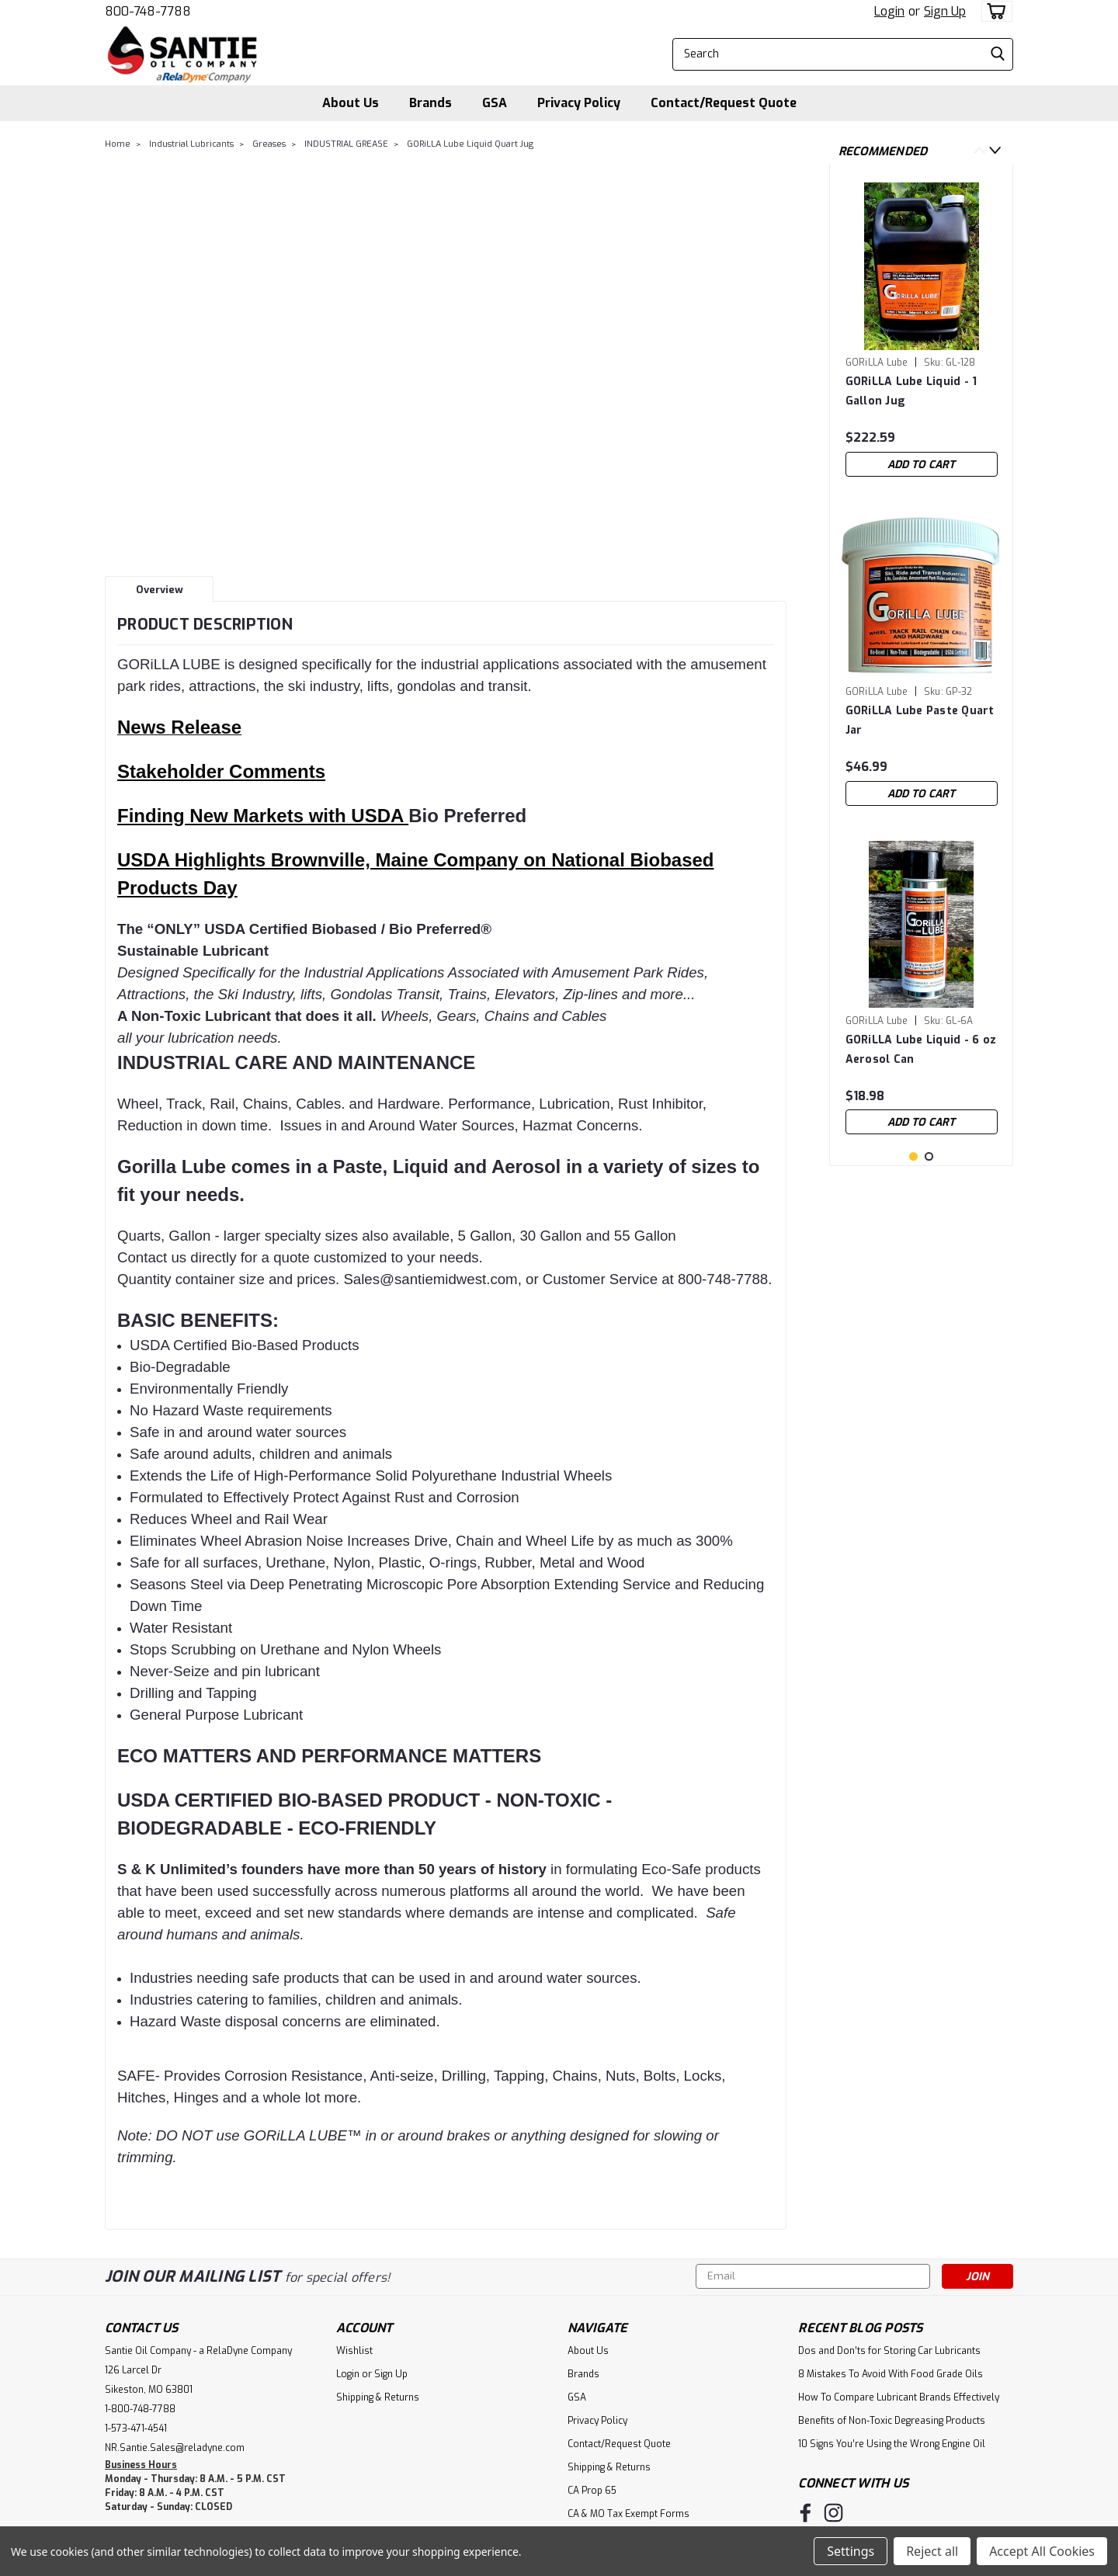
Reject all (932, 2551)
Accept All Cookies (1042, 2551)
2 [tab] (929, 1238)
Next (995, 150)
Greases (269, 144)
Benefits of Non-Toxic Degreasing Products (891, 2421)
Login (889, 11)
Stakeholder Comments (221, 771)
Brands (430, 103)
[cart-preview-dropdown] (993, 11)
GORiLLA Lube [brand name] (876, 362)
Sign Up (945, 11)
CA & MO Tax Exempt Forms (628, 2514)
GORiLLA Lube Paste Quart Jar (920, 720)
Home (117, 144)
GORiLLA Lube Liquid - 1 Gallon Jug (911, 391)
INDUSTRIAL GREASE (346, 144)
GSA (494, 103)
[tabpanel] (921, 329)
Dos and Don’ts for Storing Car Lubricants (889, 2351)
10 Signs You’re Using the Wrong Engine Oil (891, 2444)
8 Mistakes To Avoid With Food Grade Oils (890, 2374)
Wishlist (354, 2351)
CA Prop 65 (592, 2490)
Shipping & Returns (377, 2397)
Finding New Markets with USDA (262, 815)
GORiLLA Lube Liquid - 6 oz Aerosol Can (921, 1050)
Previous (979, 150)
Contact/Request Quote (724, 103)
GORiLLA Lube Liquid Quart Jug (470, 144)
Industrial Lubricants (191, 144)
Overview (159, 589)
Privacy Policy (578, 103)
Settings (850, 2551)
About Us (350, 103)
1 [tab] (913, 1238)
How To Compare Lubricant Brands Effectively (898, 2397)
